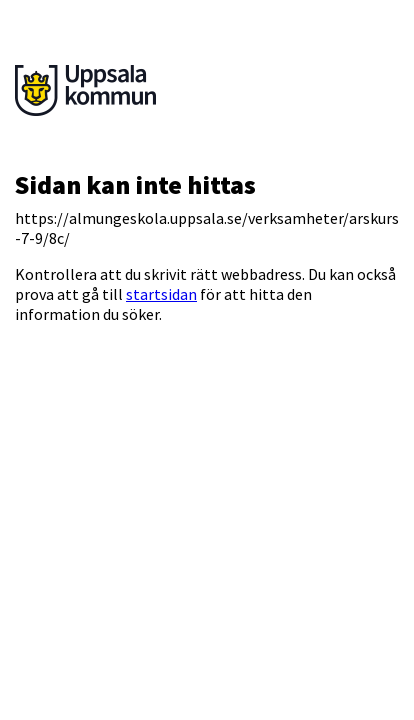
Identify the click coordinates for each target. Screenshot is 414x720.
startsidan (161, 294)
